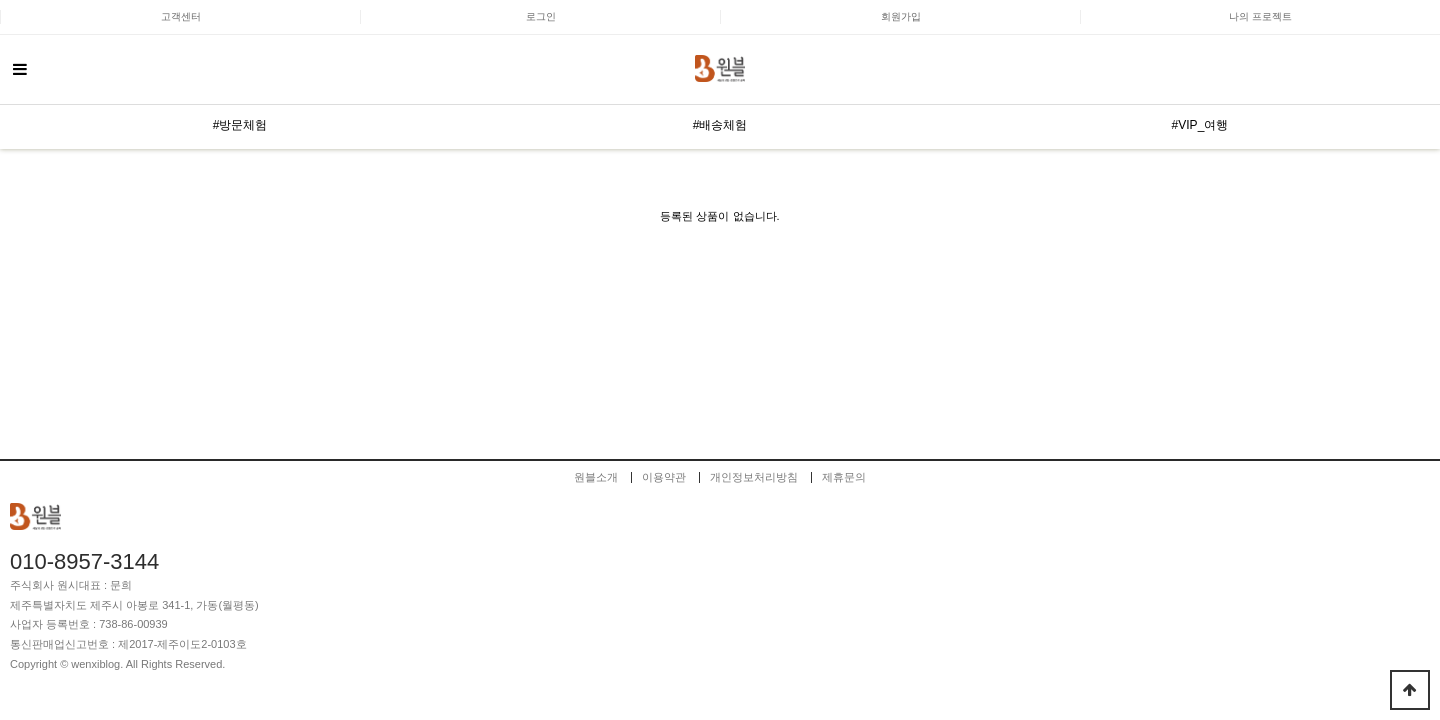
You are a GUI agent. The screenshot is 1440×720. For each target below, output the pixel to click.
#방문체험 (240, 125)
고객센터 (181, 16)
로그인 (541, 16)
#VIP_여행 (1200, 125)
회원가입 (901, 16)
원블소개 (596, 477)
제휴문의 (844, 477)
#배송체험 (720, 125)
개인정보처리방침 (754, 477)
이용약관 (664, 477)
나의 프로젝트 (1260, 16)
